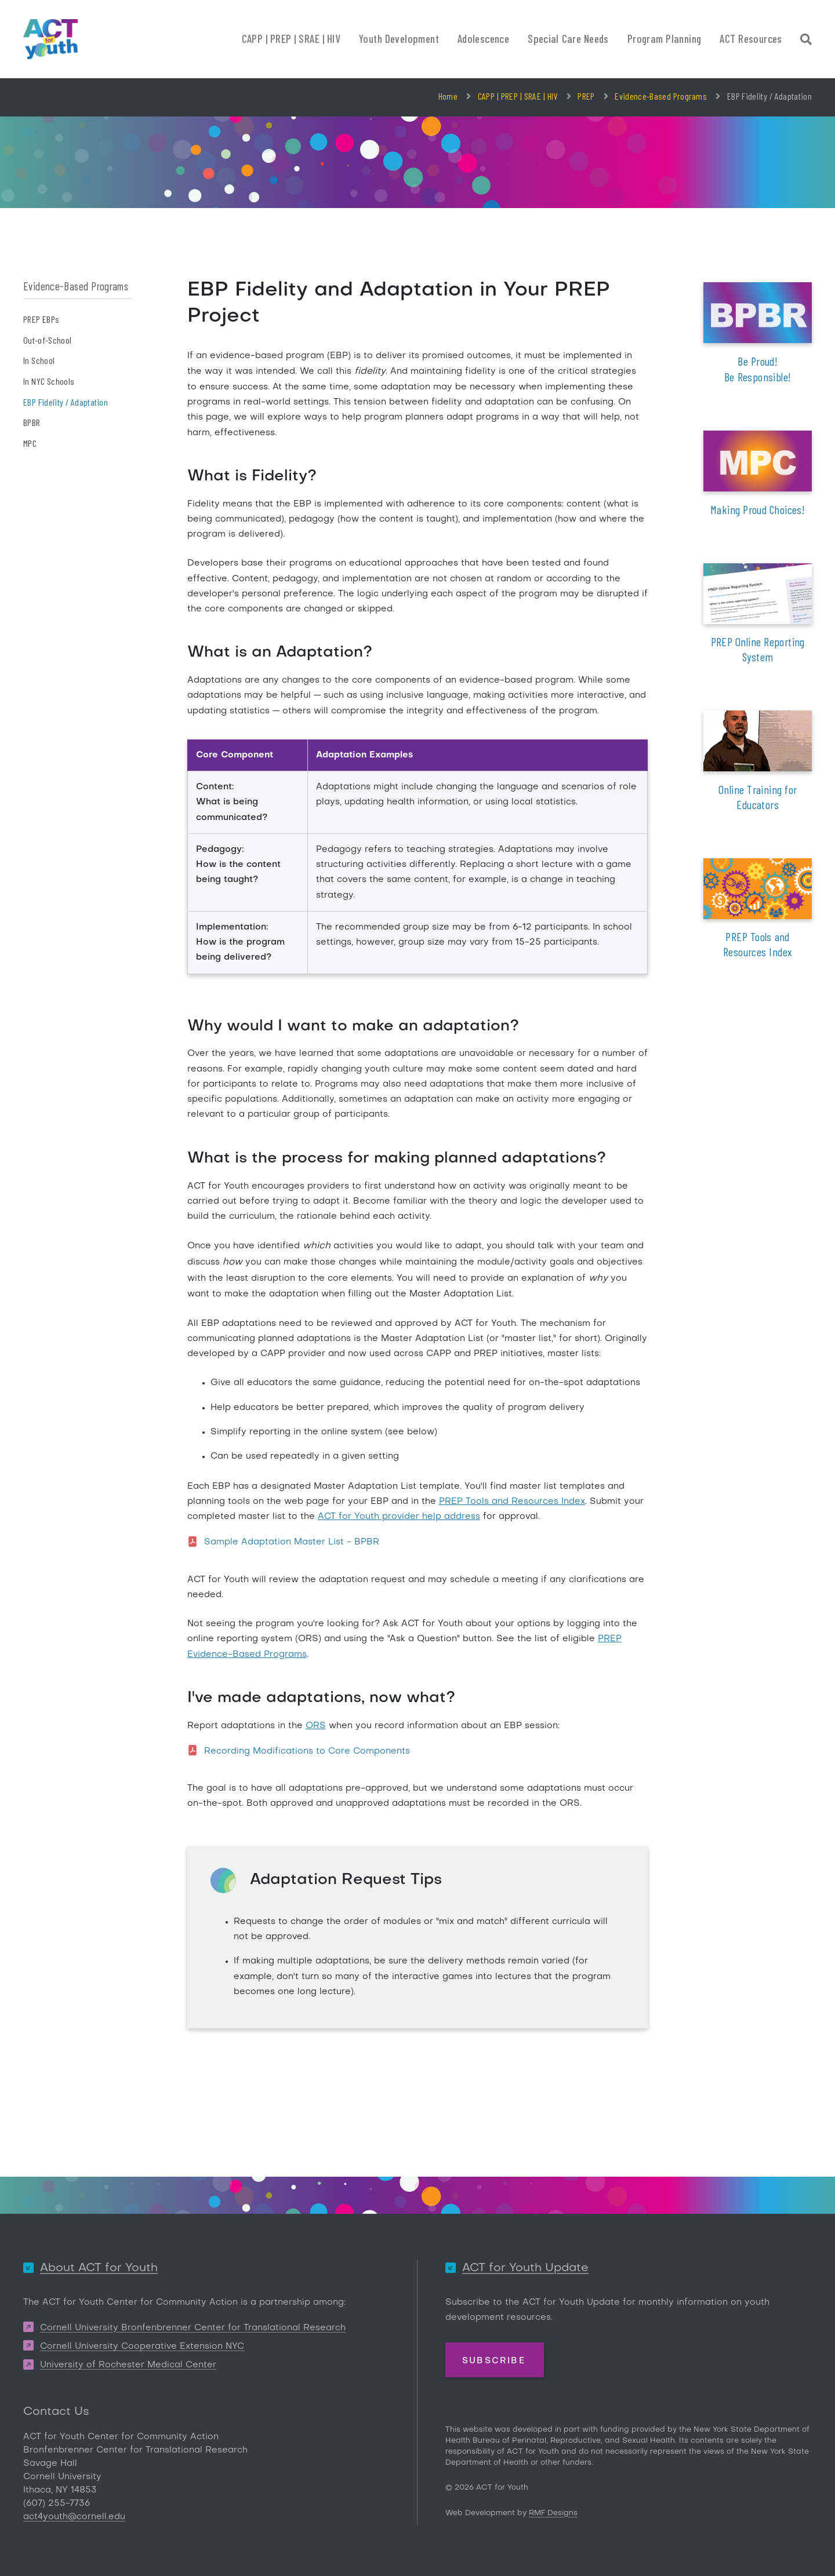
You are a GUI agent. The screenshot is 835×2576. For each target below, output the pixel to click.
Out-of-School (47, 339)
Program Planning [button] (664, 38)
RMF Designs (553, 2513)
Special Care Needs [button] (568, 38)
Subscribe (493, 2360)
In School (39, 360)
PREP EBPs (41, 319)
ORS (316, 1726)
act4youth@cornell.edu (74, 2517)
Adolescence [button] (483, 38)
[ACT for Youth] (50, 39)
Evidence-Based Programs (661, 95)
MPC (30, 443)
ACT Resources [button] (751, 38)
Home (448, 95)
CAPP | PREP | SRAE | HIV (518, 95)
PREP (586, 95)
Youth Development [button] (399, 38)
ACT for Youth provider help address (399, 1517)
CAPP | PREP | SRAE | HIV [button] (291, 38)
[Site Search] (806, 41)
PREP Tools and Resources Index (512, 1501)
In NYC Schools (48, 381)
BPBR (31, 422)
